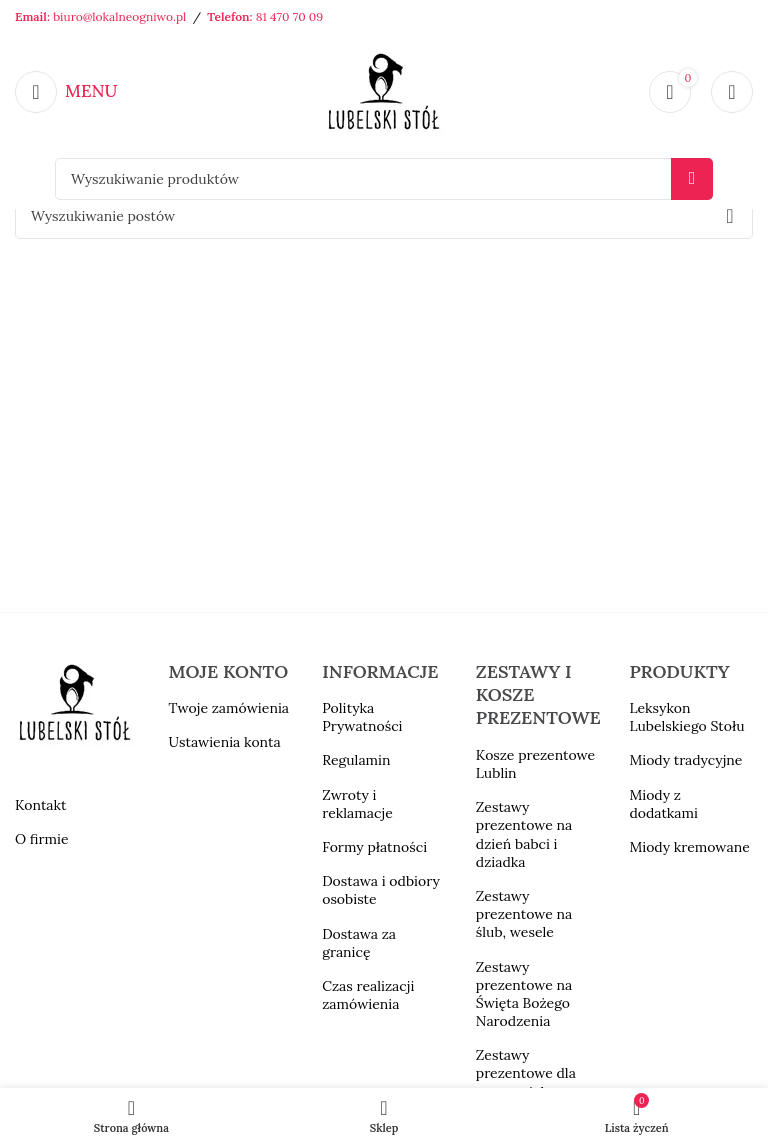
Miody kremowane (689, 847)
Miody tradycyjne (685, 760)
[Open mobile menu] (66, 92)
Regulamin (356, 760)
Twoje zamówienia (229, 708)
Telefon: (231, 16)
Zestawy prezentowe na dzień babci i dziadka (524, 834)
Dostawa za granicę (359, 943)
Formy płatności (374, 847)
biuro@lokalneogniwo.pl (119, 16)
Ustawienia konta (225, 742)
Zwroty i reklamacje (357, 804)
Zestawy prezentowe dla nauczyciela (526, 1073)
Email (31, 16)
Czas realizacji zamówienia (368, 995)
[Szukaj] (384, 179)
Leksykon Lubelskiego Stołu (686, 717)
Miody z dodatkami (663, 804)
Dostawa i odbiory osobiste (381, 890)
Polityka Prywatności (362, 717)
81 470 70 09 (289, 16)
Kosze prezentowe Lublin (535, 764)
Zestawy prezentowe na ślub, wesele (524, 914)
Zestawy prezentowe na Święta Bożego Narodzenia (524, 994)
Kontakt (41, 805)
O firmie (42, 839)
